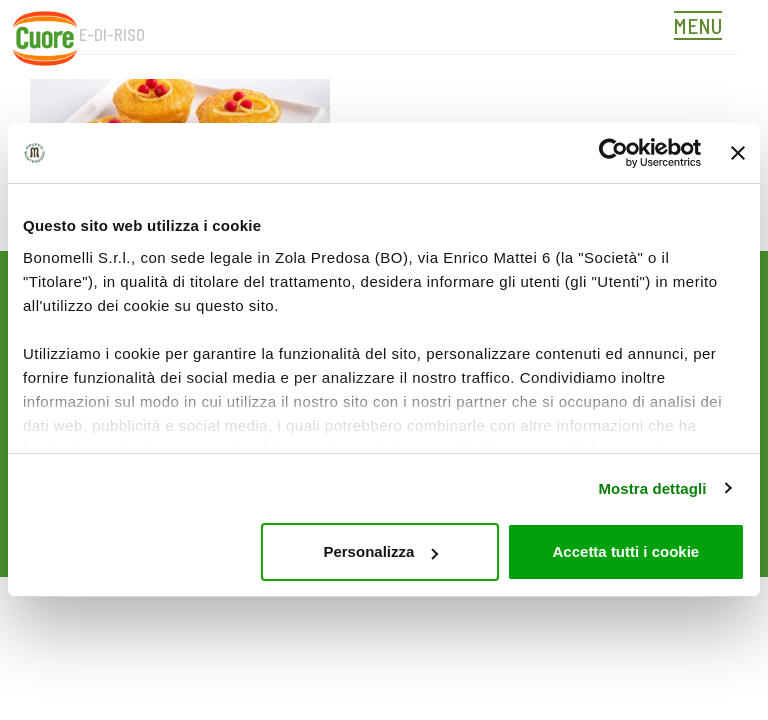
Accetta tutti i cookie (626, 551)
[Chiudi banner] (738, 153)
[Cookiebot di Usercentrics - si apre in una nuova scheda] (613, 153)
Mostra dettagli (652, 488)
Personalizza (380, 551)
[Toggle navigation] (703, 28)
